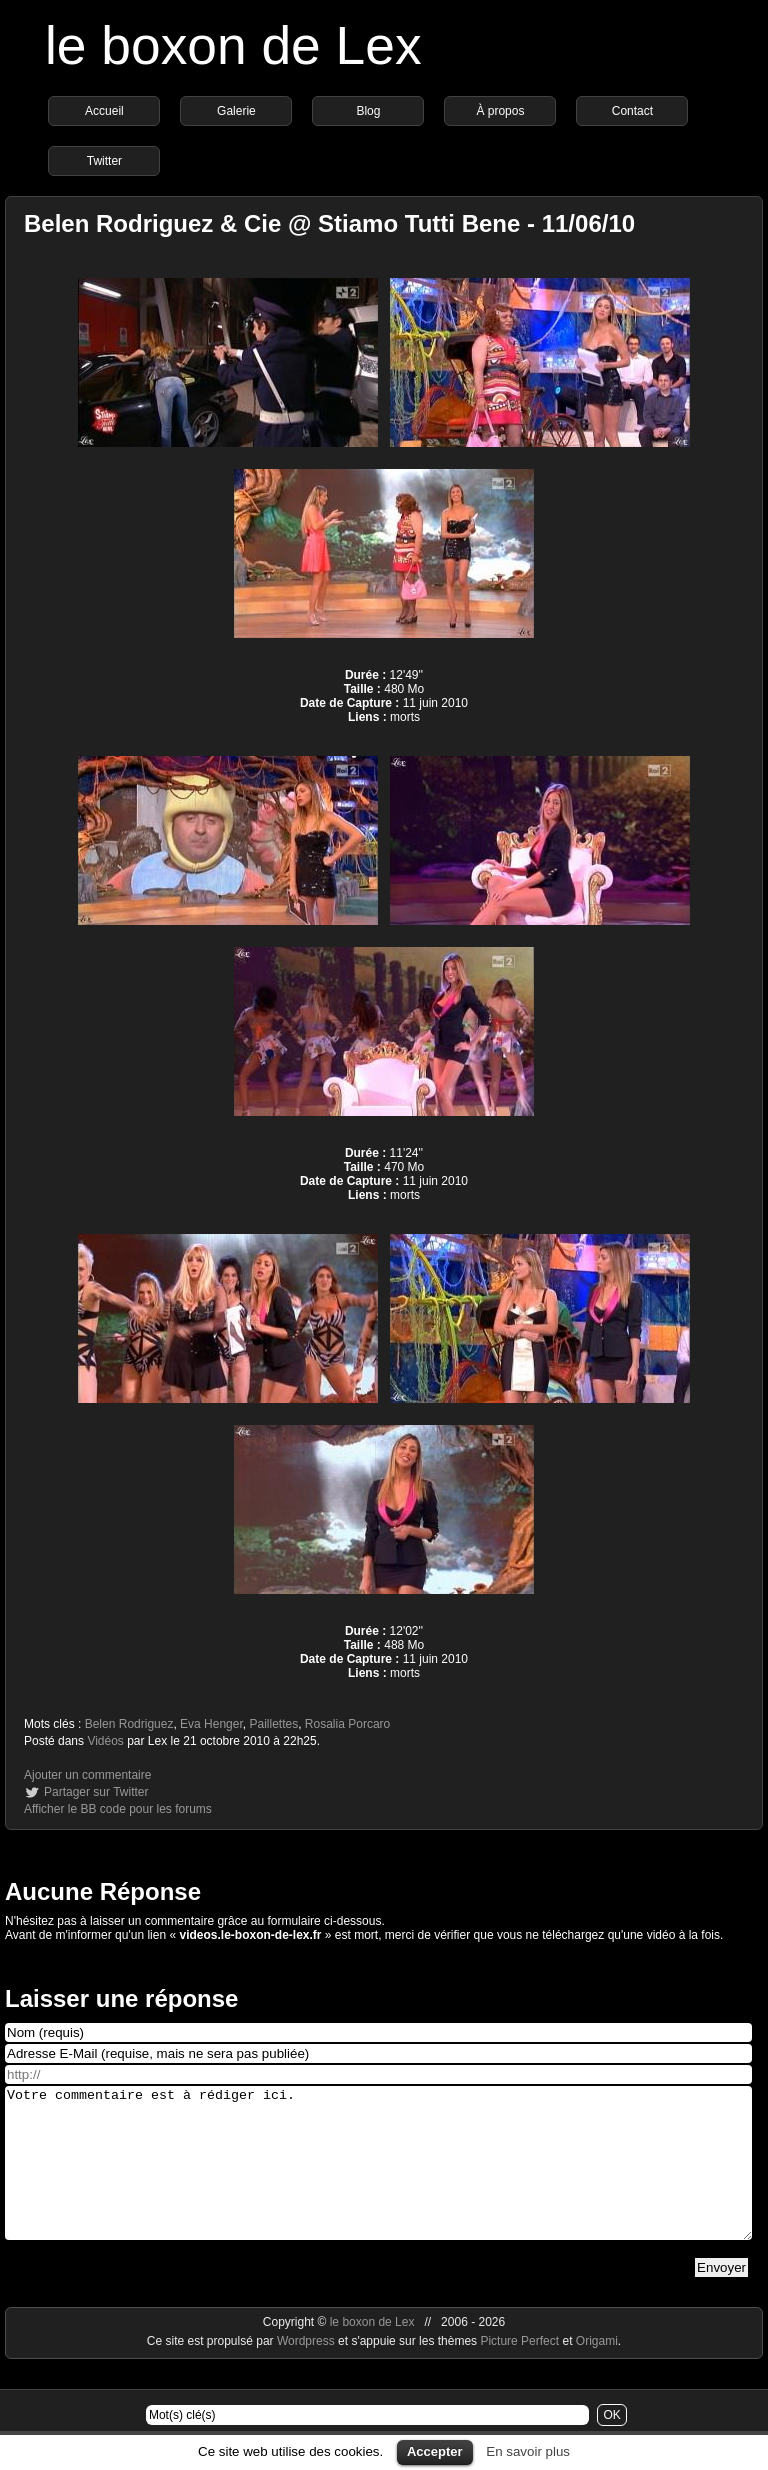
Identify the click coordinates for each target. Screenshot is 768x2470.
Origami (597, 2371)
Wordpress (307, 2371)
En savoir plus (528, 2451)
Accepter (435, 2451)
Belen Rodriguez (129, 1724)
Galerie (236, 111)
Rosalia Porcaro (347, 1724)
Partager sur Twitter (96, 1792)
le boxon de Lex (233, 45)
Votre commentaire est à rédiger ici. (378, 2178)
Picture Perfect (519, 2371)
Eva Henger (211, 1724)
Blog (368, 111)
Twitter (104, 161)
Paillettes (273, 1724)
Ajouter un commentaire (87, 1775)
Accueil (104, 111)
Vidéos (105, 1741)
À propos (500, 111)
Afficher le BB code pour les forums (118, 1809)
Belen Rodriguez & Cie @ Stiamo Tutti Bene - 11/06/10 (329, 223)
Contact (632, 111)
